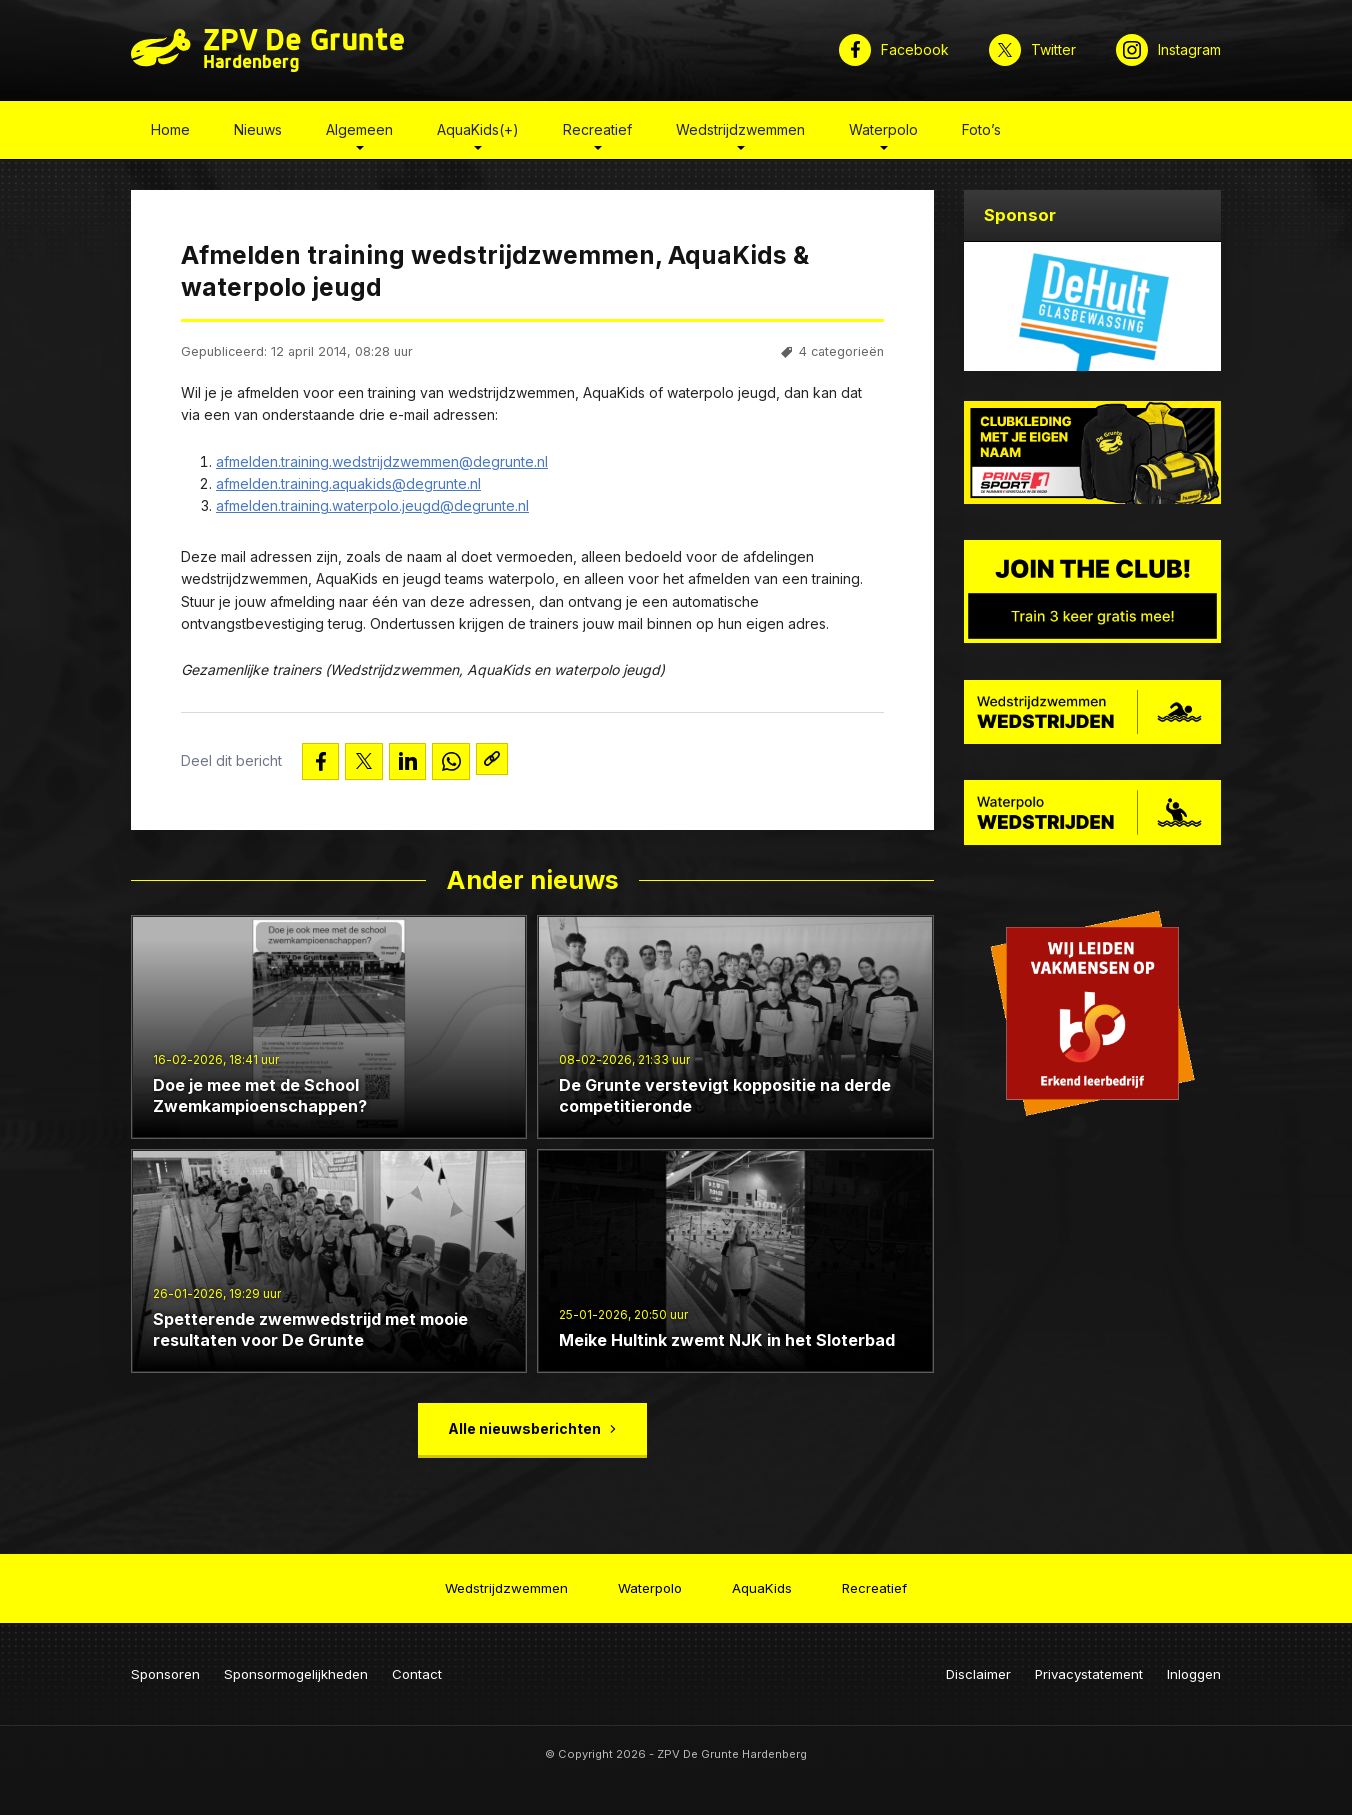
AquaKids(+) (478, 133)
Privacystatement (1089, 1666)
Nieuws (258, 133)
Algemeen (359, 133)
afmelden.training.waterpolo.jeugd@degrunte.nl (372, 510)
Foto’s (981, 133)
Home (170, 133)
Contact (417, 1666)
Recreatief (597, 133)
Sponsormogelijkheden (296, 1666)
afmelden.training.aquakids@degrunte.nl (348, 487)
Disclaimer (978, 1666)
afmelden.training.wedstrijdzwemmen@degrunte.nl (382, 465)
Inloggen (1194, 1666)
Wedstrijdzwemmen (740, 133)
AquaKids (762, 1583)
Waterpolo (883, 133)
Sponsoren (165, 1666)
